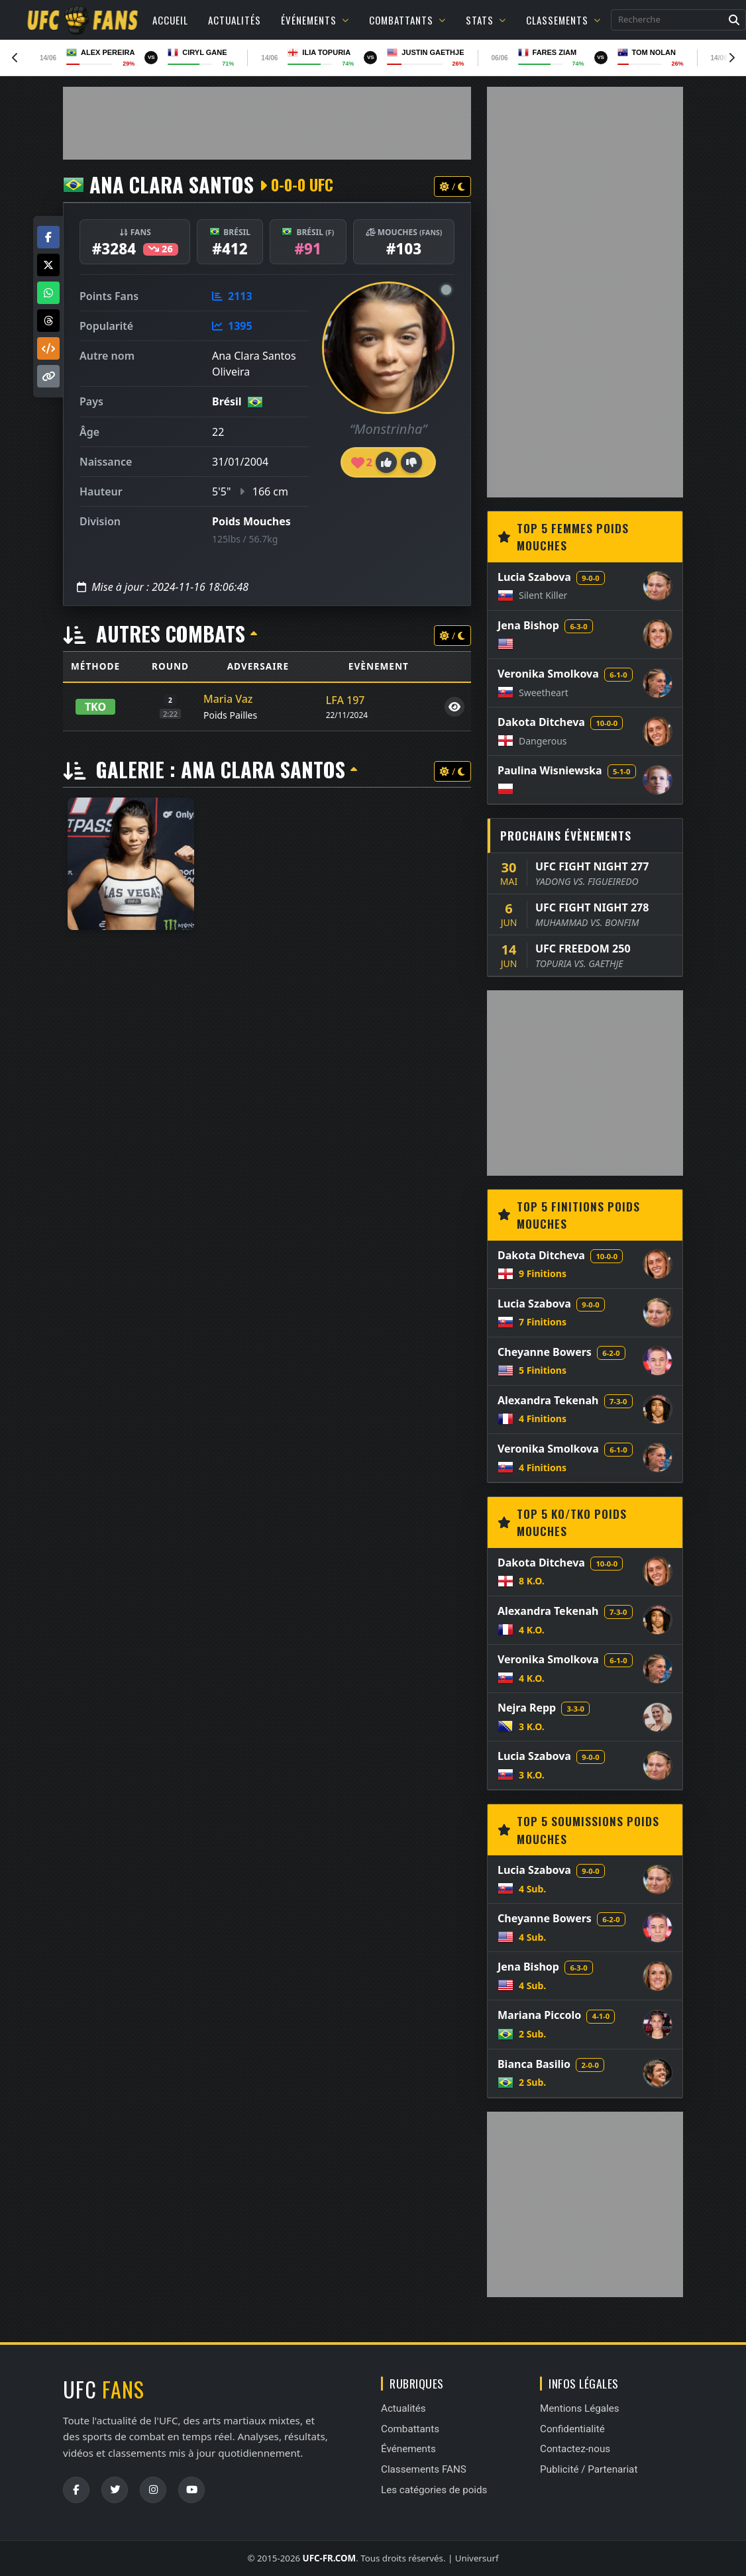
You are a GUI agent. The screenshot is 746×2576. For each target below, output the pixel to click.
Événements (315, 20)
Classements (563, 20)
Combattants (407, 20)
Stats (486, 20)
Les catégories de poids (434, 2490)
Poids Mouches (251, 521)
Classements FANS (423, 2469)
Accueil (170, 20)
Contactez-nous (575, 2449)
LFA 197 (345, 700)
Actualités (234, 20)
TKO (95, 706)
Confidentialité (572, 2429)
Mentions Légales (579, 2408)
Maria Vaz (228, 699)
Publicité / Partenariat (588, 2469)
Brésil (227, 401)
